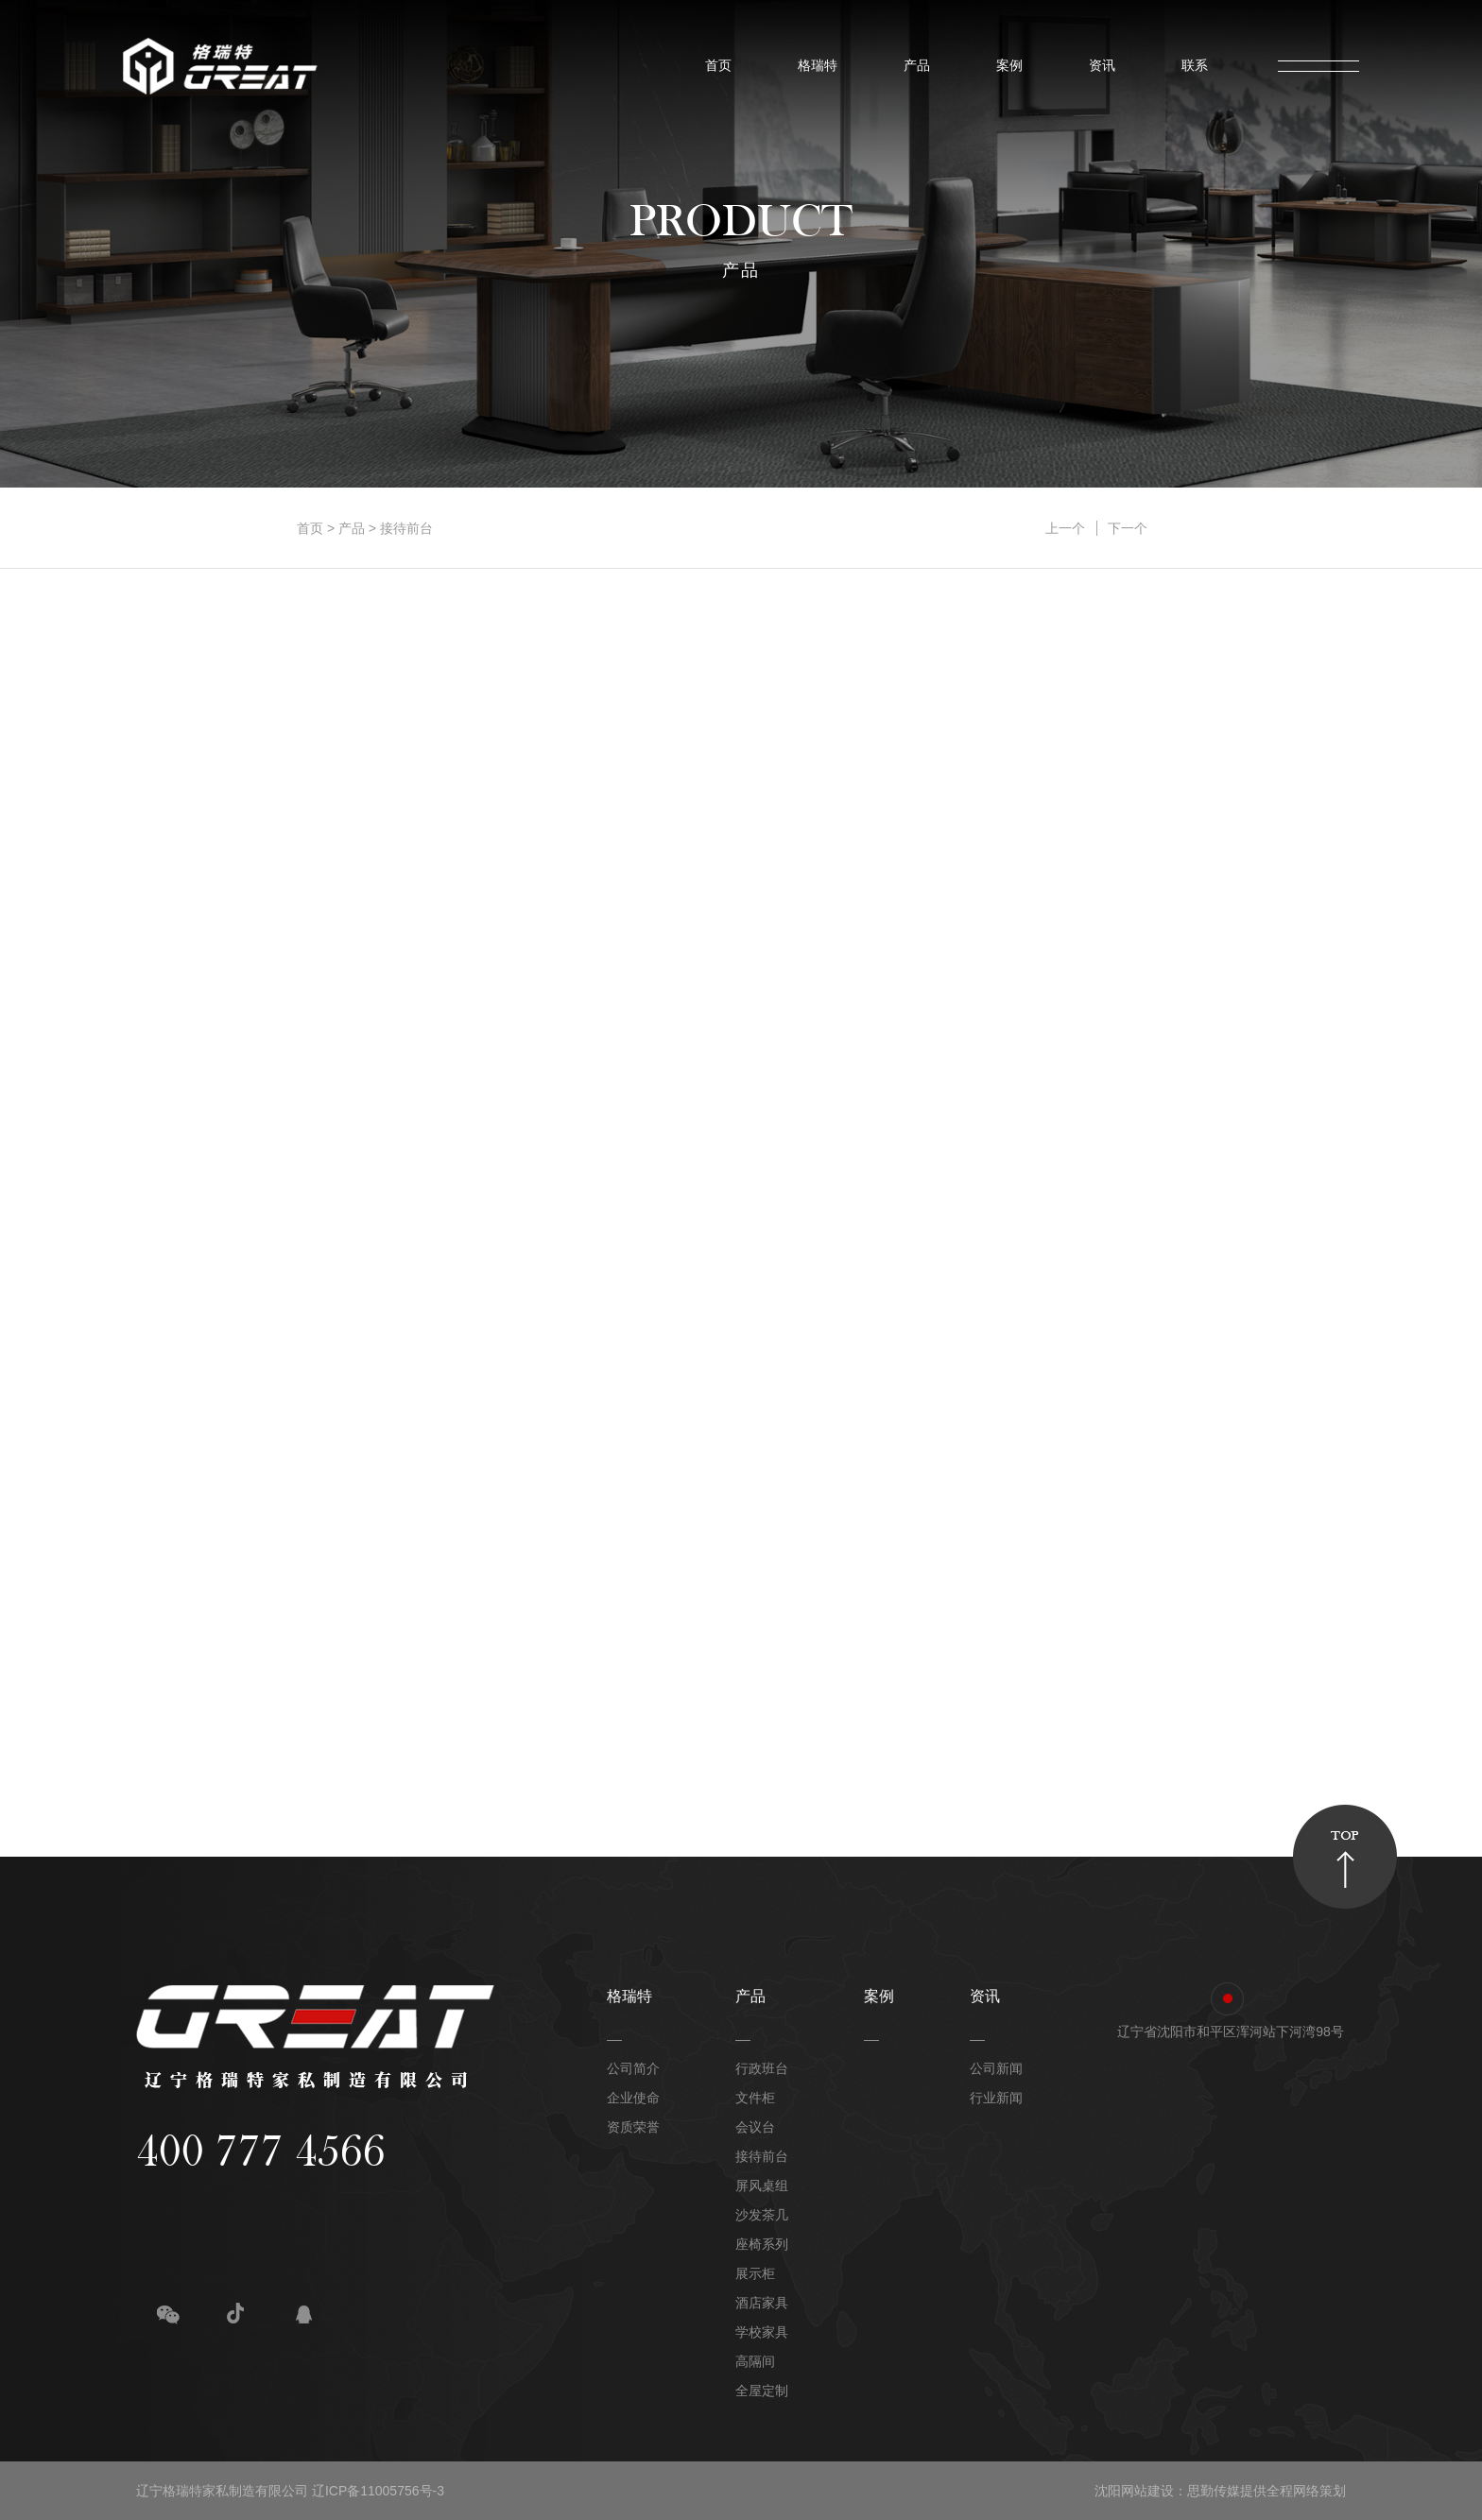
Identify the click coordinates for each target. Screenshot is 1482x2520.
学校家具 (761, 2332)
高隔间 (755, 2361)
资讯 (1097, 66)
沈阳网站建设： (1140, 2490)
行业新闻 (996, 2097)
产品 (912, 66)
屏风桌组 (761, 2185)
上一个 (1065, 528)
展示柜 (755, 2273)
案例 (1005, 66)
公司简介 (633, 2068)
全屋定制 (761, 2390)
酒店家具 (761, 2302)
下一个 (1127, 528)
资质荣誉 (633, 2126)
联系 (1190, 66)
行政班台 (761, 2068)
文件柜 (755, 2097)
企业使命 (633, 2097)
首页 (714, 66)
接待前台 (406, 528)
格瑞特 (812, 66)
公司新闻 (996, 2068)
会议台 (755, 2126)
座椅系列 (761, 2244)
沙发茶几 (761, 2214)
